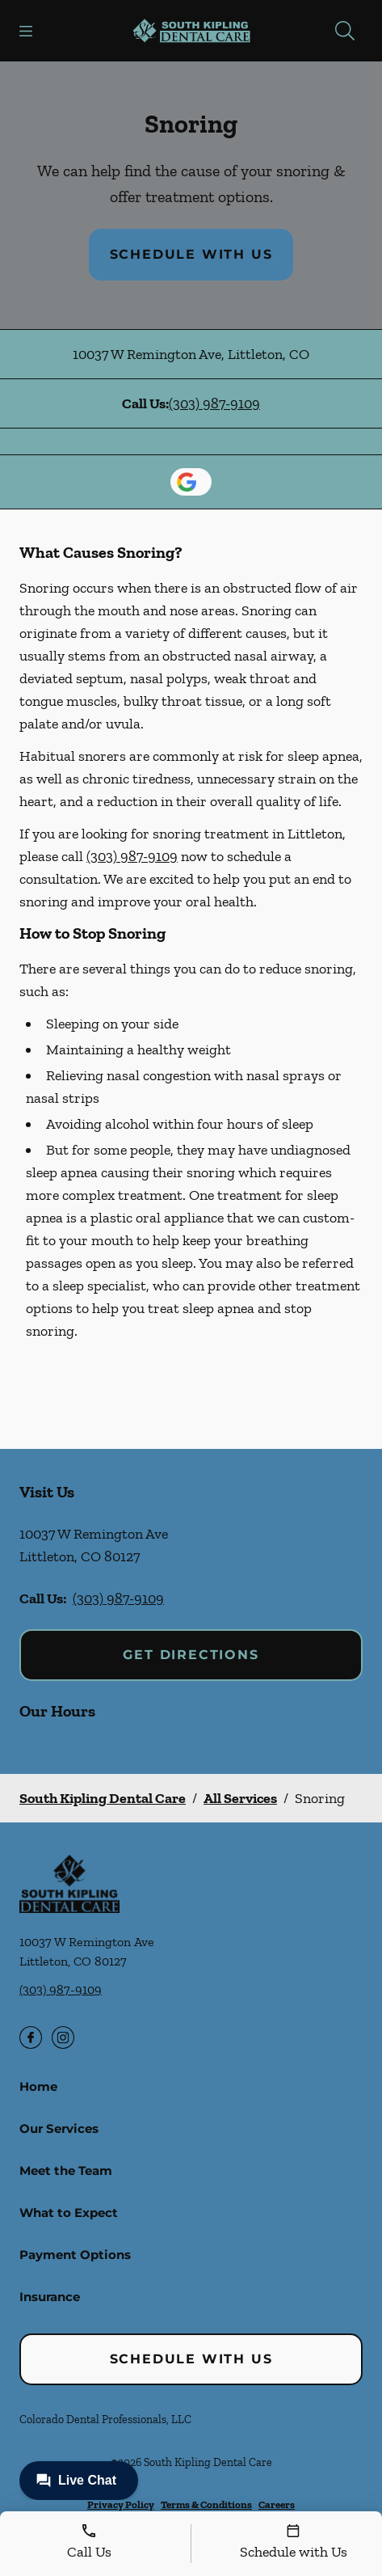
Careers (276, 2504)
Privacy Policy (120, 2504)
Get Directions (190, 1654)
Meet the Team (65, 2170)
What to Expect (68, 2212)
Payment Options (75, 2254)
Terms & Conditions (206, 2504)
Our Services (59, 2128)
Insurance (49, 2296)
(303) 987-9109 (214, 403)
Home (38, 2086)
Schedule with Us (191, 254)
